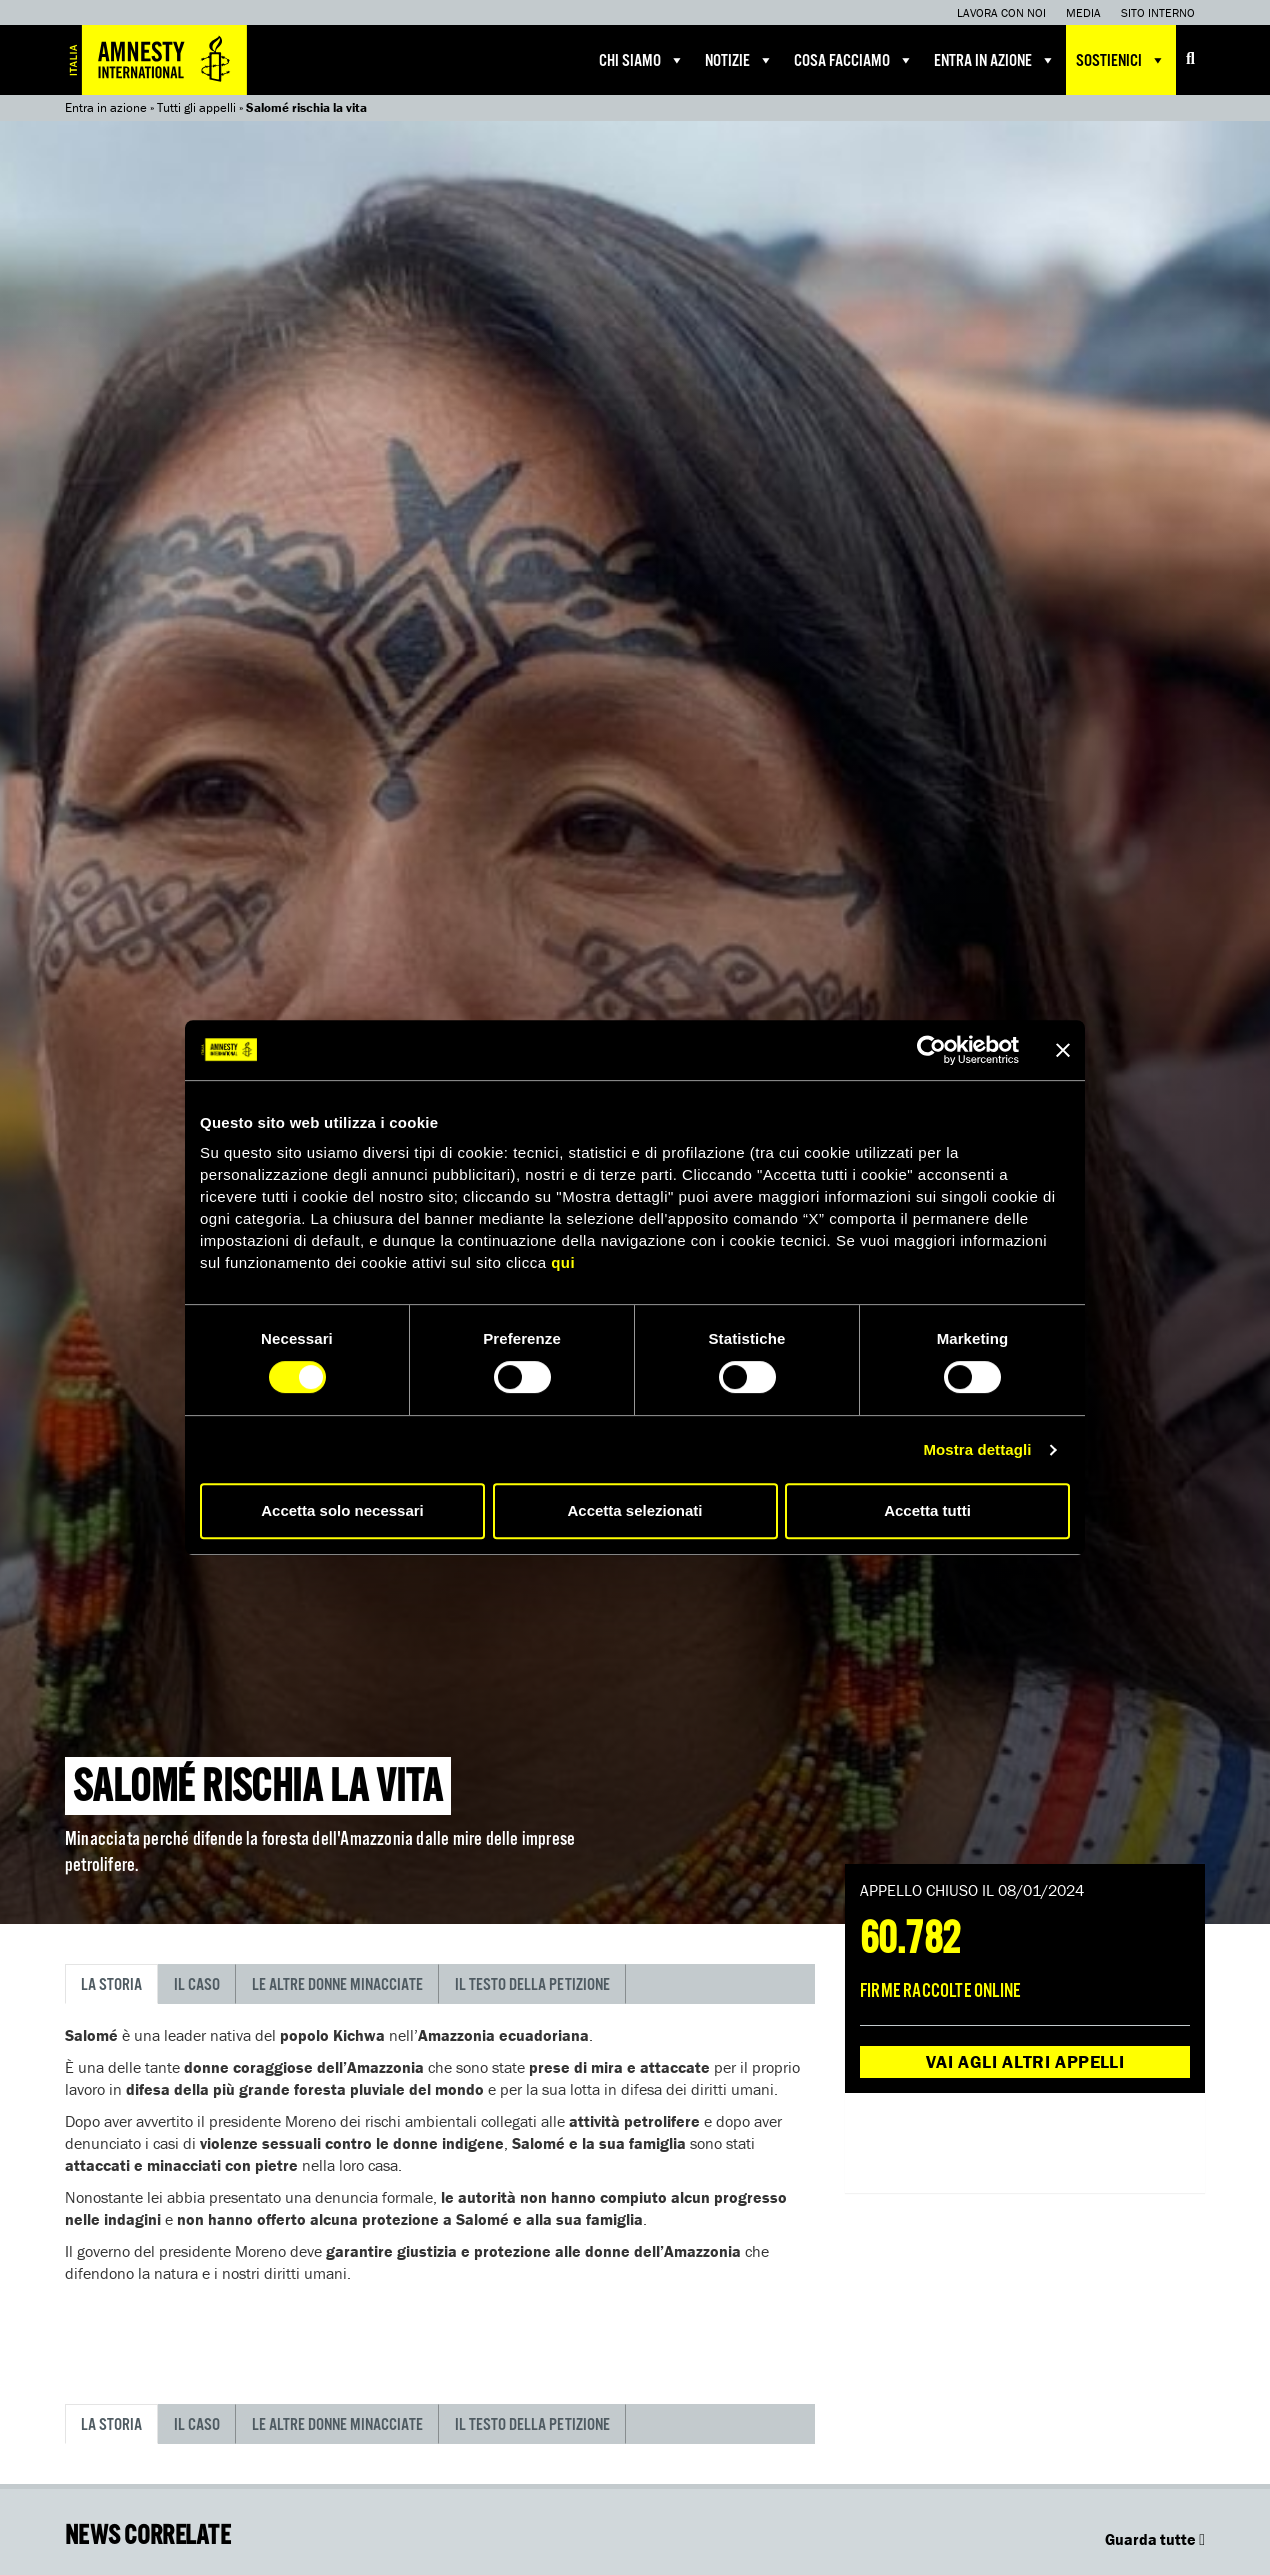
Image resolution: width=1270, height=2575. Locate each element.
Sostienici (1121, 60)
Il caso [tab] (197, 1985)
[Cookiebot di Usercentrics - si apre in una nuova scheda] (931, 1050)
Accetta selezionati (634, 1510)
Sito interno (1158, 12)
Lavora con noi (1001, 12)
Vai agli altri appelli (1025, 2061)
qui (563, 1262)
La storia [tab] (111, 1985)
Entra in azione (995, 60)
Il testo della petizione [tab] (532, 1985)
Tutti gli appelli (196, 107)
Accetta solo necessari (342, 1510)
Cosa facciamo (854, 60)
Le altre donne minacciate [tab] (337, 1985)
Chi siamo (642, 60)
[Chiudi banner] (1063, 1050)
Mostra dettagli (977, 1449)
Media (1083, 12)
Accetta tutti (927, 1510)
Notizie (739, 60)
